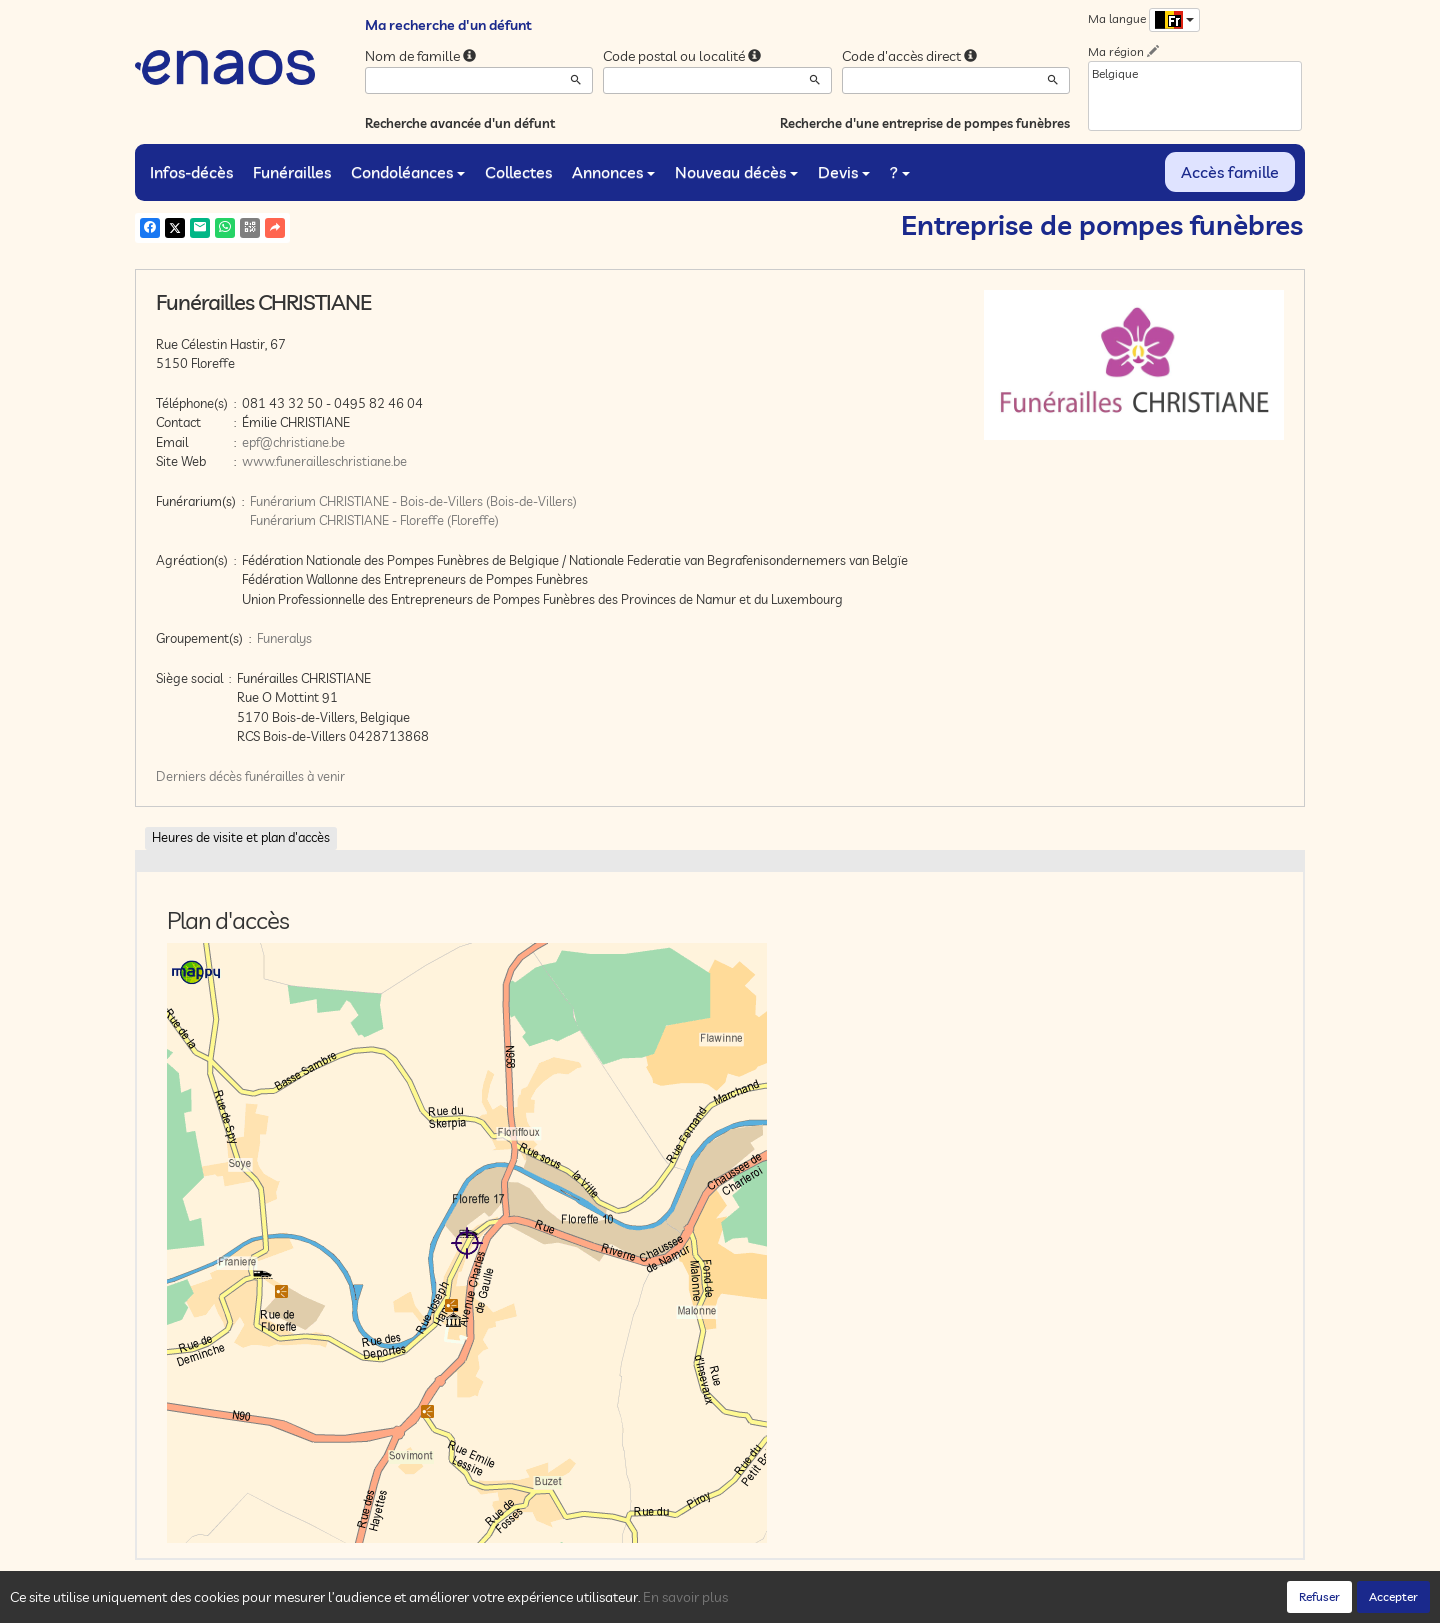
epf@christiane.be (293, 442)
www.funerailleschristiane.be (324, 461)
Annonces (613, 172)
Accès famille (1230, 172)
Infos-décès (191, 172)
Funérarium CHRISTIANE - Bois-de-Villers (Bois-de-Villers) (413, 501)
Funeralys (284, 638)
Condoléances (408, 172)
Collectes (518, 172)
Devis (844, 172)
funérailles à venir (295, 776)
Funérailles (292, 172)
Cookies (410, 1603)
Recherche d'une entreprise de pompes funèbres (925, 123)
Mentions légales (492, 1603)
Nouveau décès (736, 172)
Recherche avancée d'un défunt (460, 123)
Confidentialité (335, 1603)
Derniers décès (199, 776)
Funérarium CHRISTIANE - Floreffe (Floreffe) (374, 520)
